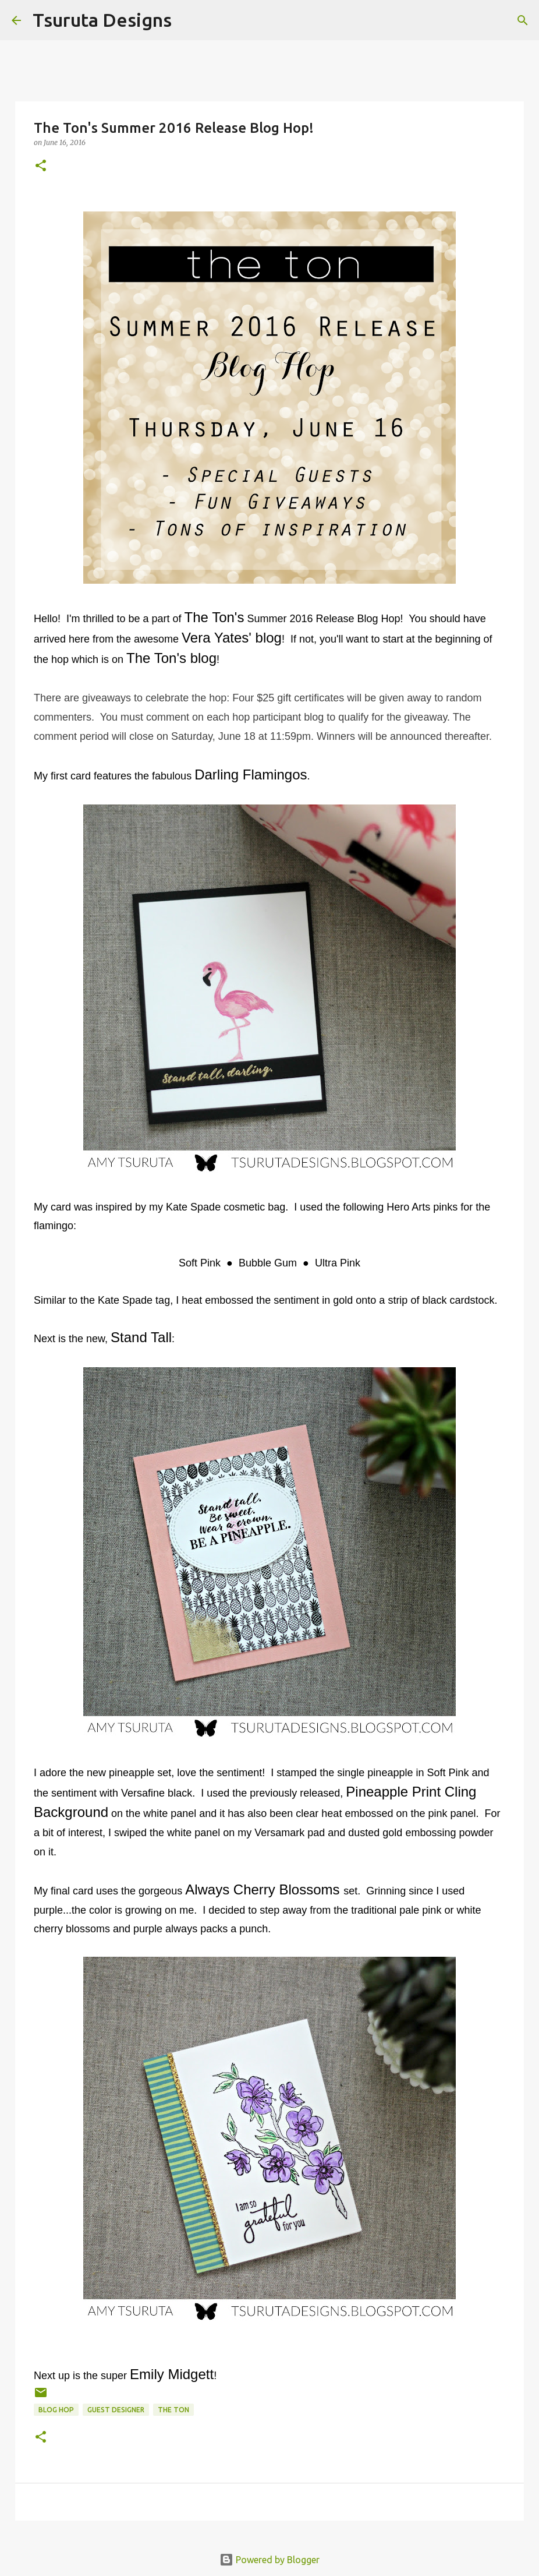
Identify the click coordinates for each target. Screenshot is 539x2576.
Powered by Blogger (269, 2559)
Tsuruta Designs (102, 19)
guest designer (115, 2409)
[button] (41, 166)
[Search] (188, 20)
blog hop (56, 2409)
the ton (173, 2409)
